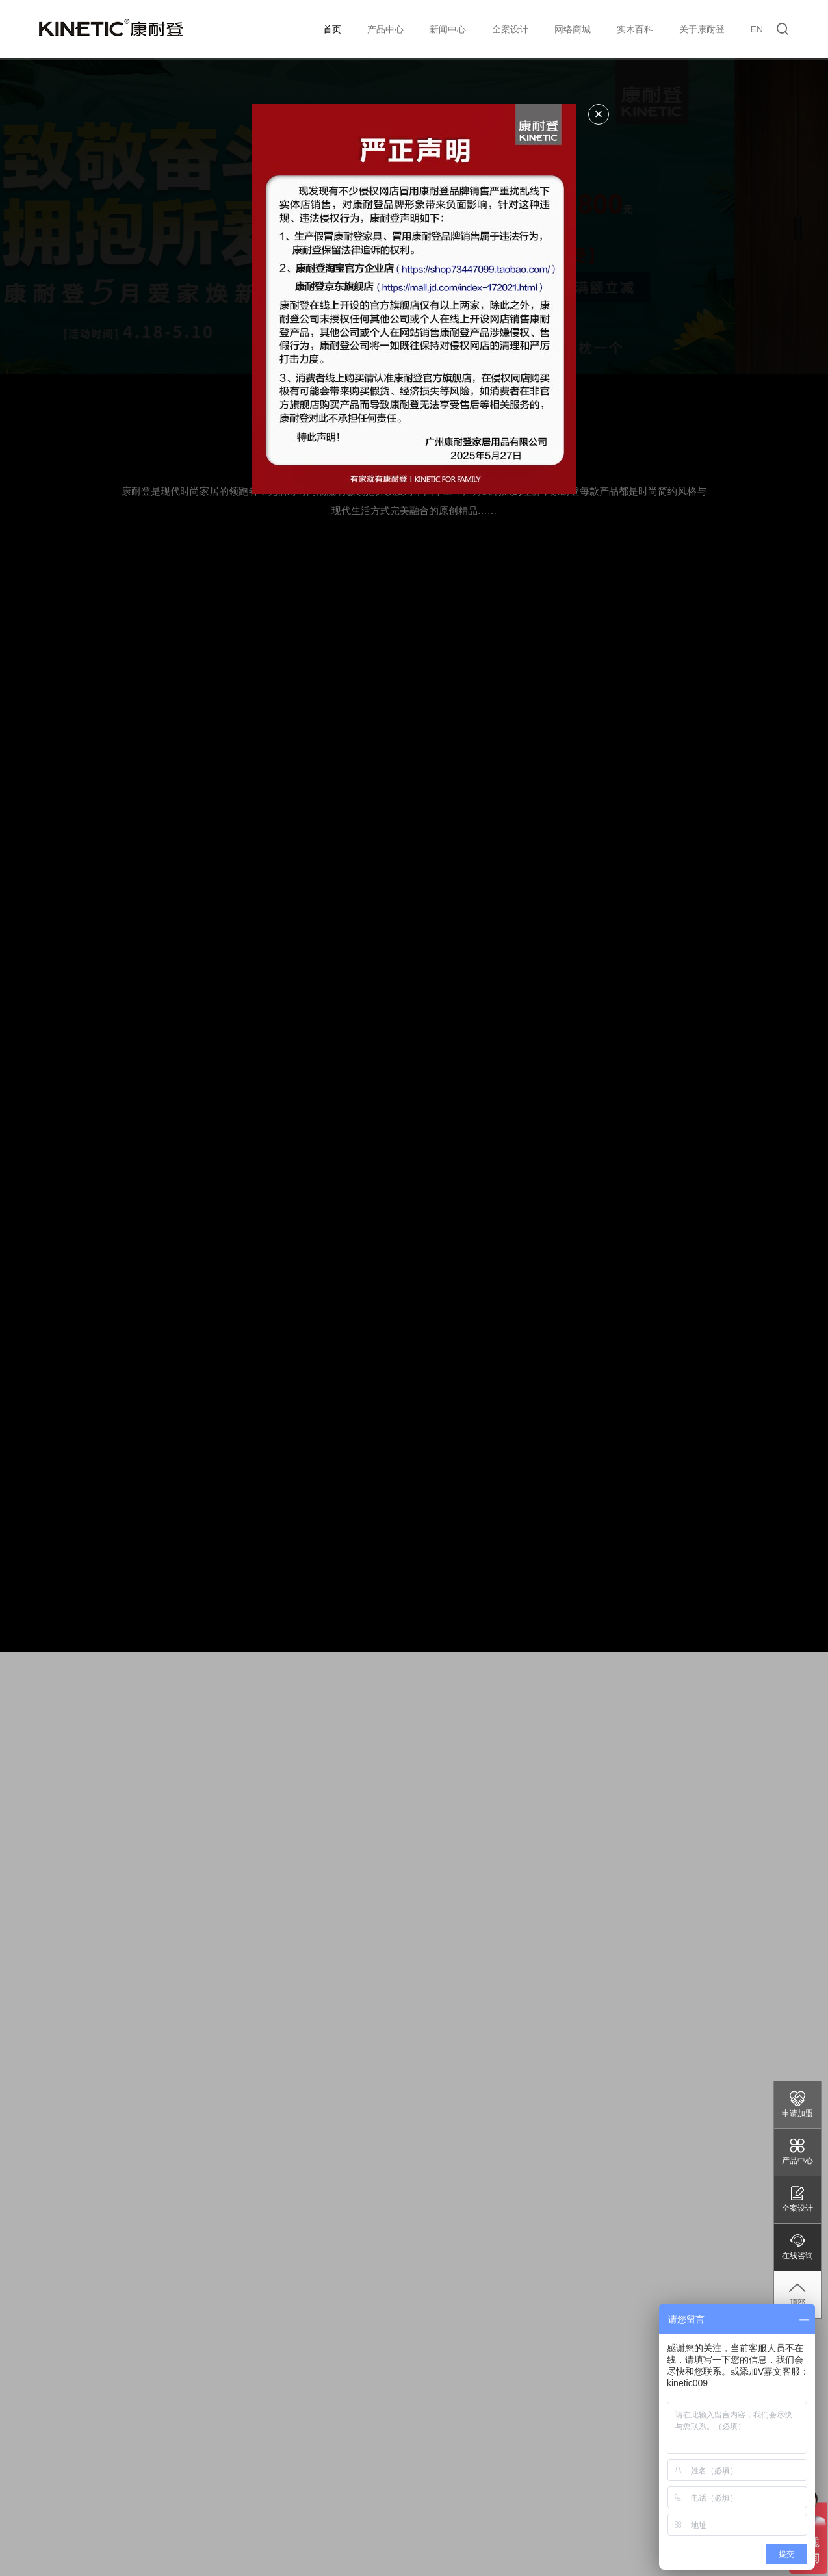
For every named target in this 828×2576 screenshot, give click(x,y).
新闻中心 (448, 29)
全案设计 (510, 29)
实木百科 (635, 29)
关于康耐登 (702, 29)
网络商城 (572, 29)
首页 (332, 29)
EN (757, 29)
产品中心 (385, 29)
